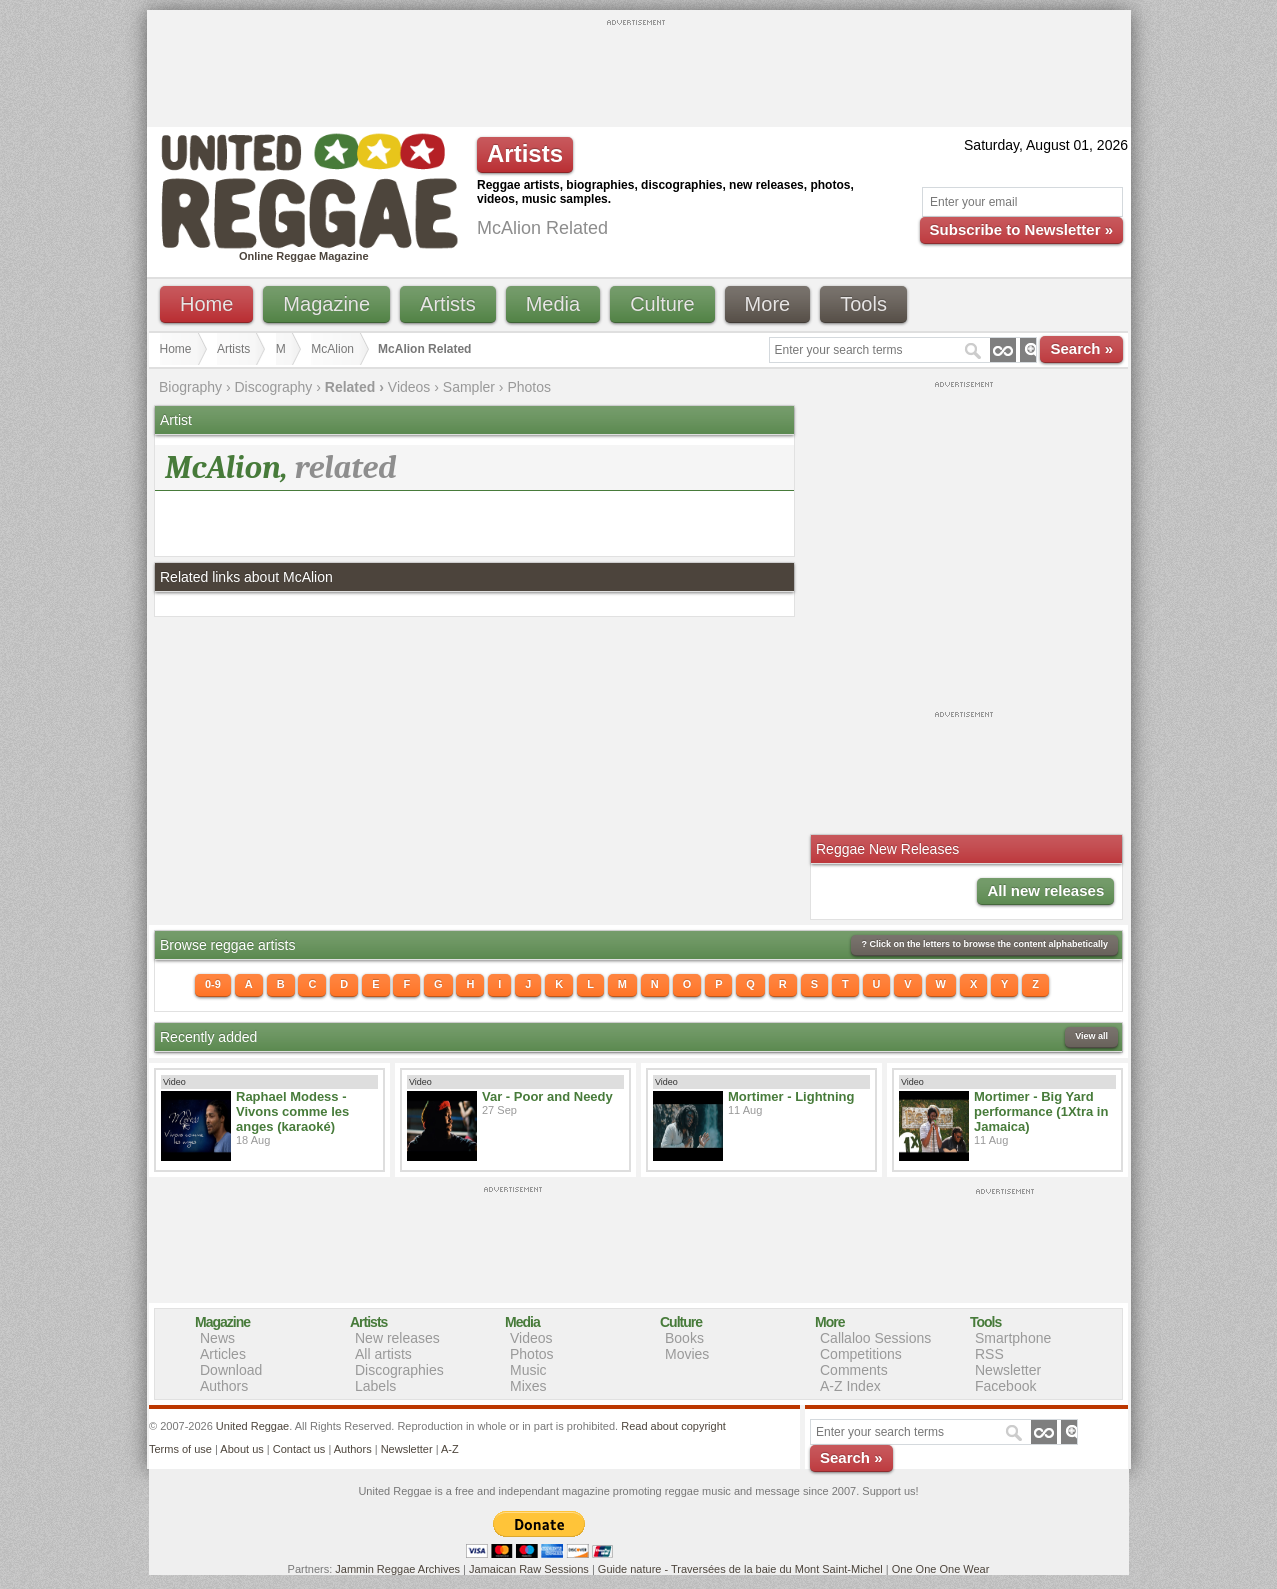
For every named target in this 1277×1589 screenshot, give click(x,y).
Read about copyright (673, 1426)
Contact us (299, 1449)
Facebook (1005, 1386)
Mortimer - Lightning (791, 1096)
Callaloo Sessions (875, 1338)
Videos (409, 387)
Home (206, 304)
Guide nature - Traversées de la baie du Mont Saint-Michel (740, 1569)
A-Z (450, 1449)
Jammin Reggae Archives (397, 1569)
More (768, 304)
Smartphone (1013, 1338)
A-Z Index (850, 1386)
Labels (375, 1386)
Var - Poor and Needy (547, 1096)
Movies (687, 1354)
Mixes (528, 1386)
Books (684, 1338)
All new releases (1045, 890)
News (217, 1338)
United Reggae (252, 1426)
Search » (1081, 348)
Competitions (861, 1354)
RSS (989, 1354)
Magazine (326, 304)
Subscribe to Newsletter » (1021, 229)
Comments (854, 1370)
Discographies (399, 1370)
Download (231, 1370)
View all (1091, 1036)
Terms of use (180, 1449)
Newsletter (1008, 1370)
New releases (397, 1338)
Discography (274, 387)
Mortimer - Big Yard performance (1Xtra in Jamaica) (1041, 1111)
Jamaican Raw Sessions (529, 1569)
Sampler (469, 387)
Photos (529, 387)
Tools (863, 304)
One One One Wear (941, 1569)
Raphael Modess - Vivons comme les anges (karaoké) (292, 1111)
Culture (662, 304)
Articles (223, 1354)
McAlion (332, 349)
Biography (190, 387)
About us (241, 1449)
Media (553, 304)
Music (528, 1370)
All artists (383, 1354)
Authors (224, 1386)
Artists (448, 304)
